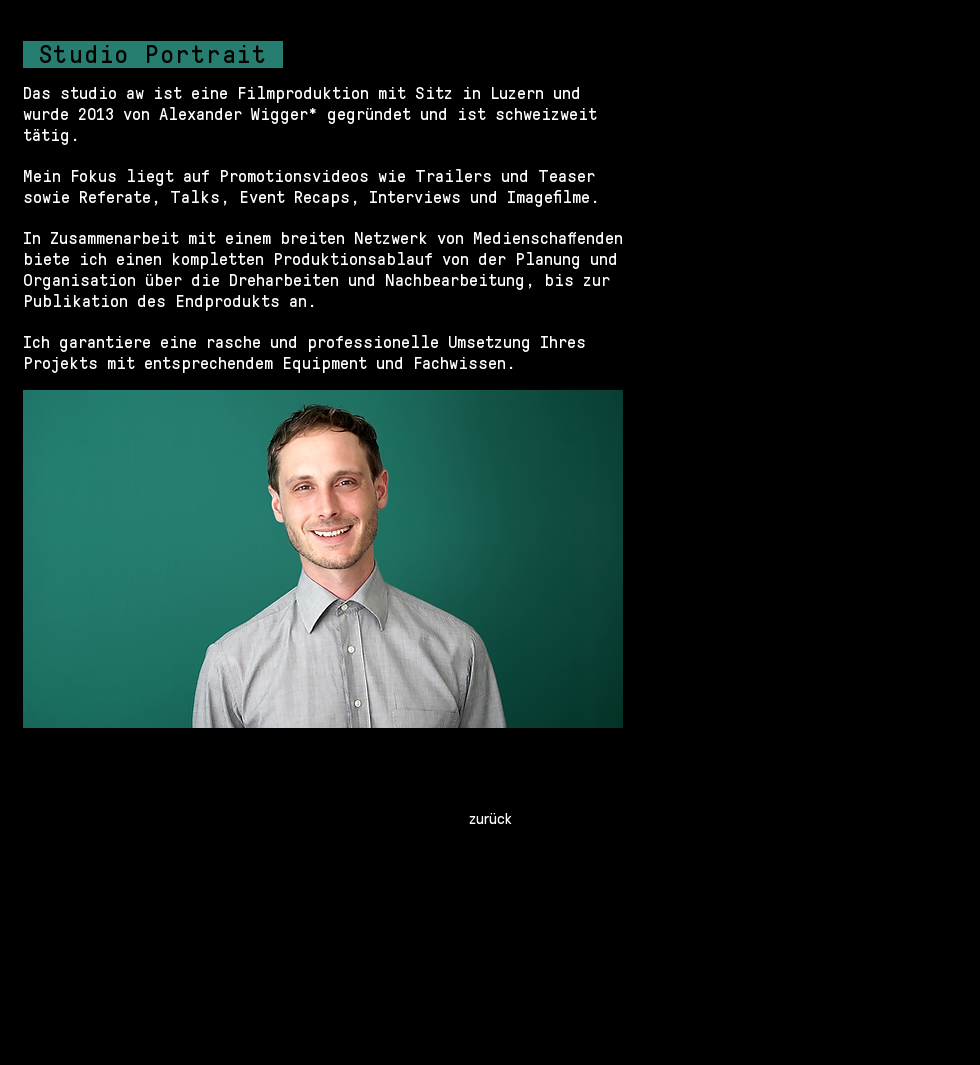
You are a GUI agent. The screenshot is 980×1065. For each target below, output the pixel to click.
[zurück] (490, 818)
